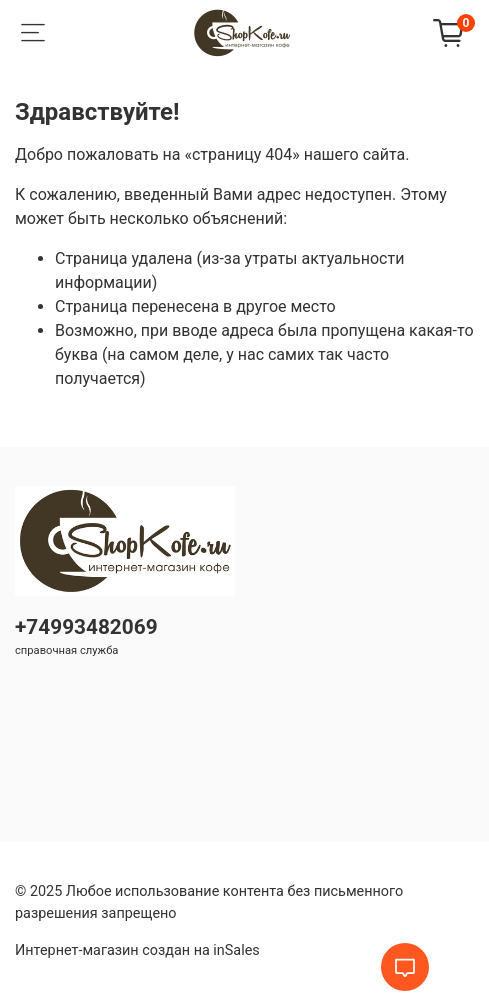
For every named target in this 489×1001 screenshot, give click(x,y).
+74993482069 (86, 627)
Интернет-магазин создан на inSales (137, 950)
